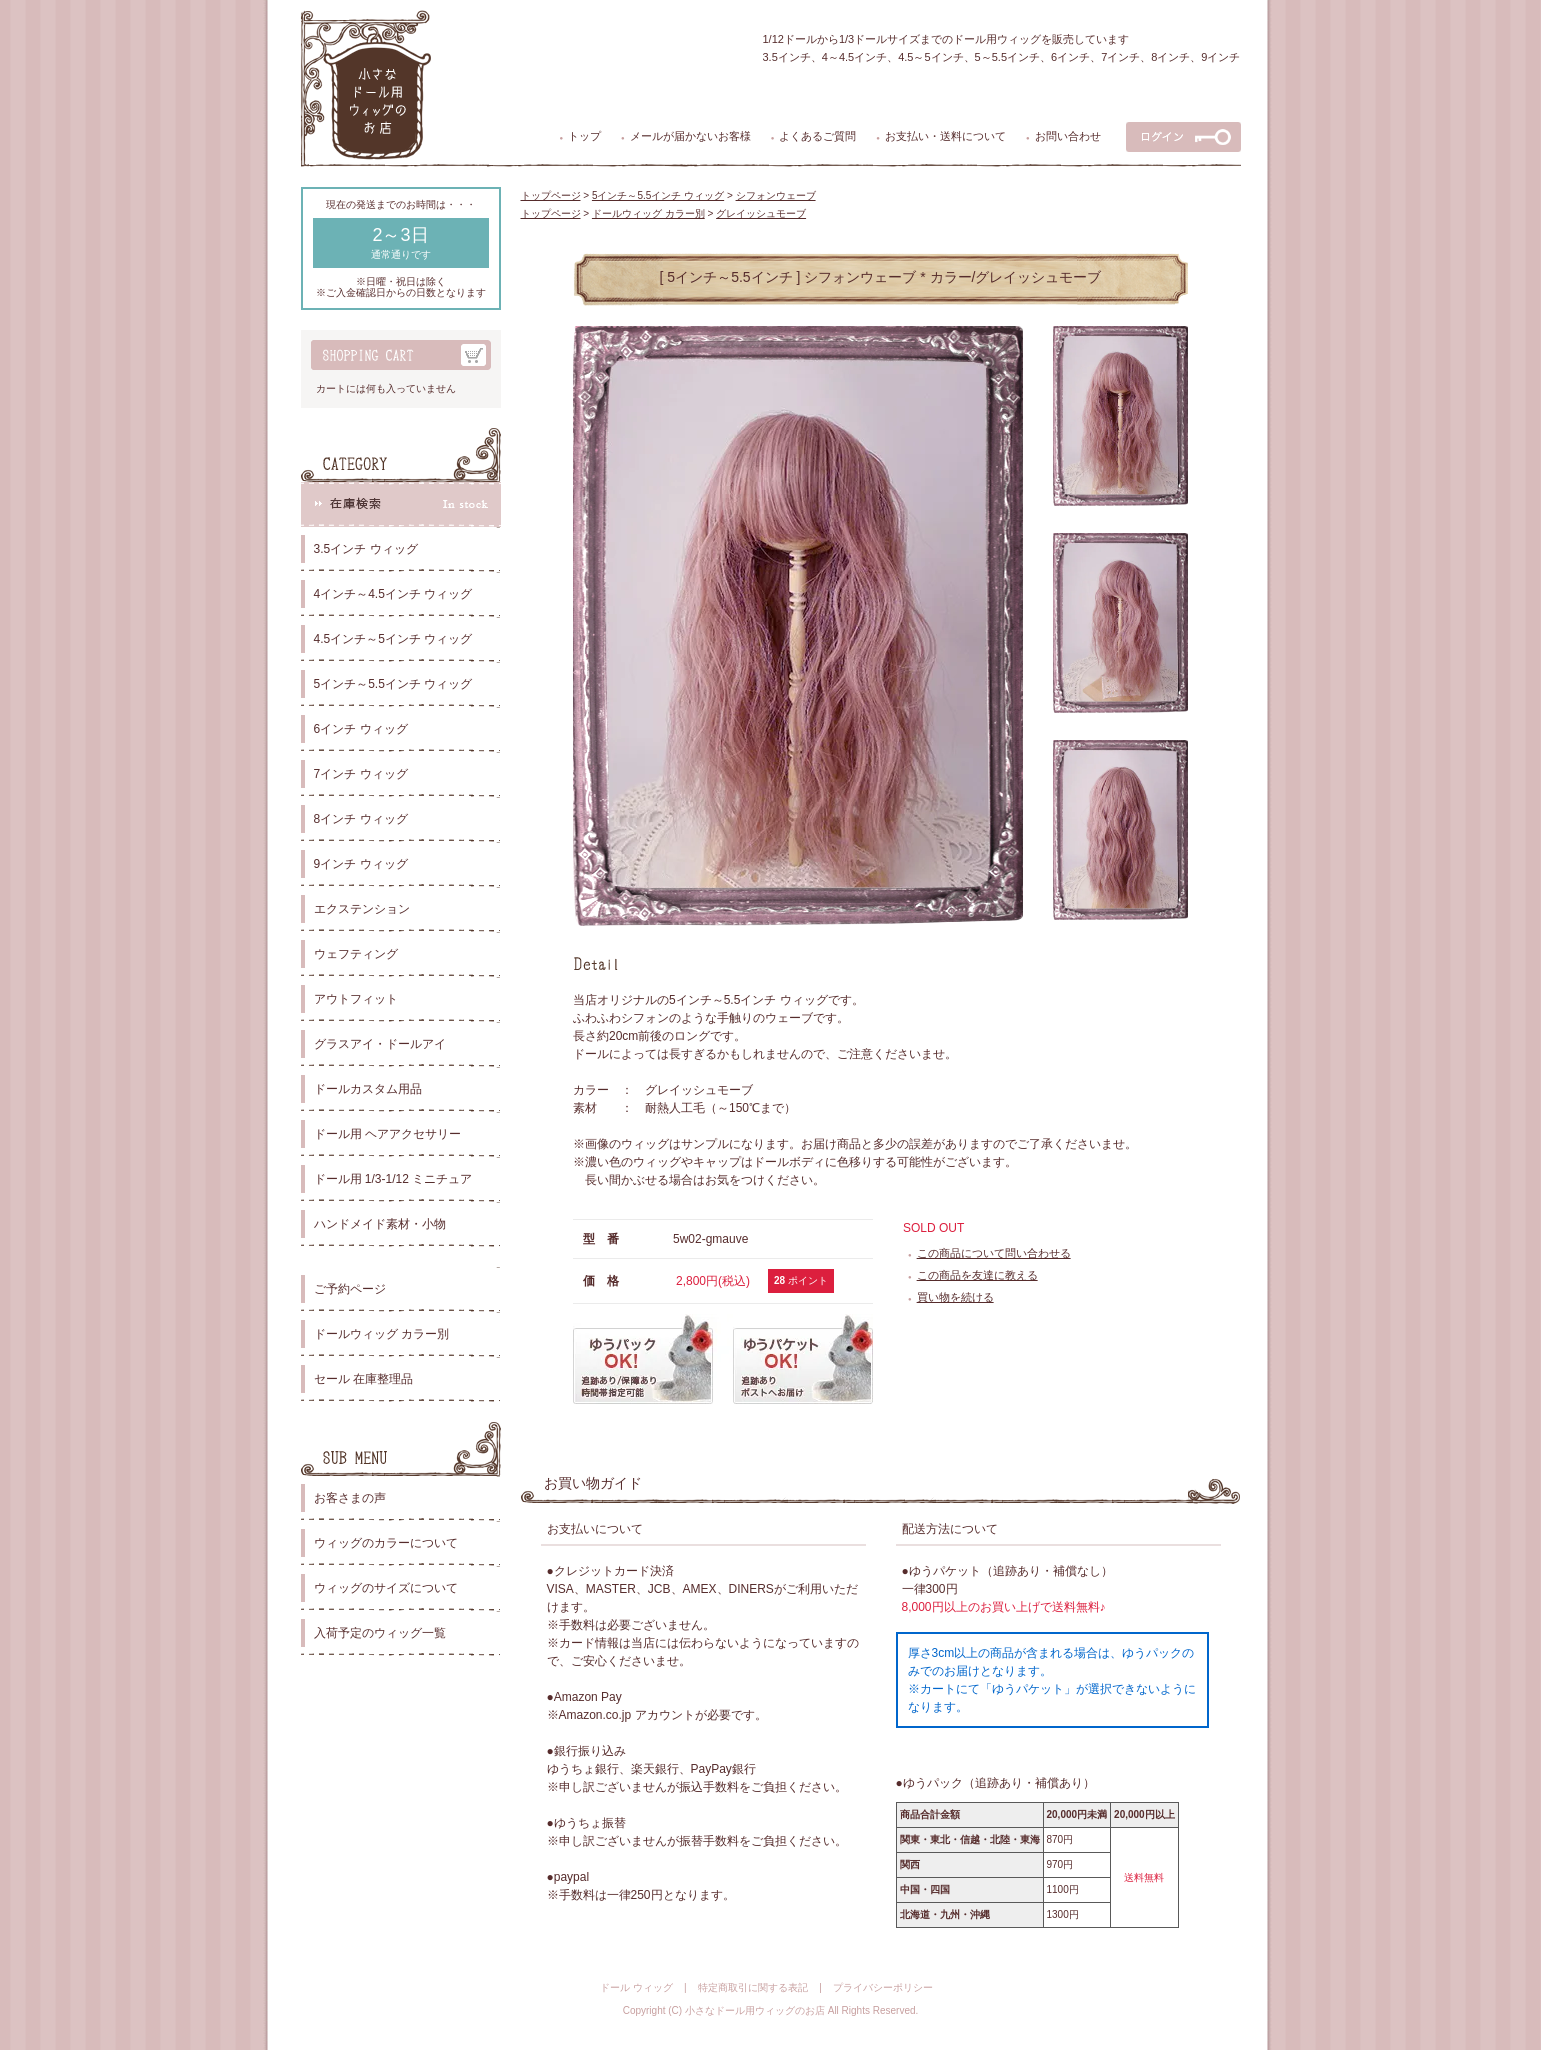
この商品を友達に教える (977, 1275)
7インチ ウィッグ (361, 774)
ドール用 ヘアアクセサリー (387, 1134)
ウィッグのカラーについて (386, 1543)
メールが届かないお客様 (690, 136)
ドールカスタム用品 (368, 1089)
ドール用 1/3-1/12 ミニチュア (393, 1179)
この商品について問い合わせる (994, 1253)
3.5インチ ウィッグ (366, 549)
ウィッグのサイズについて (386, 1588)
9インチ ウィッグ (361, 864)
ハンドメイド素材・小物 (380, 1224)
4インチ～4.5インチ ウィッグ (393, 594)
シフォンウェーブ (776, 195)
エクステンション (362, 909)
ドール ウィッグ (636, 1987)
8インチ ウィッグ (361, 819)
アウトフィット (356, 999)
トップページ (551, 195)
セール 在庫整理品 (363, 1379)
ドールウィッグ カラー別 (381, 1334)
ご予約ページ (350, 1289)
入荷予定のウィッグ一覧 (380, 1633)
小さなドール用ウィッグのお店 (755, 2010)
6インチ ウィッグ (361, 729)
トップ (584, 136)
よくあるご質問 (817, 136)
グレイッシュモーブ (761, 213)
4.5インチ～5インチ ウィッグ (393, 639)
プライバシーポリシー (883, 1987)
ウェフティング (356, 954)
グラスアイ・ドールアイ (380, 1044)
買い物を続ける (955, 1297)
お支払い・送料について (945, 136)
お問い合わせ (1068, 136)
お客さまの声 (350, 1498)
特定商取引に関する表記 (753, 1987)
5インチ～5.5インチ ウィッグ (393, 684)
